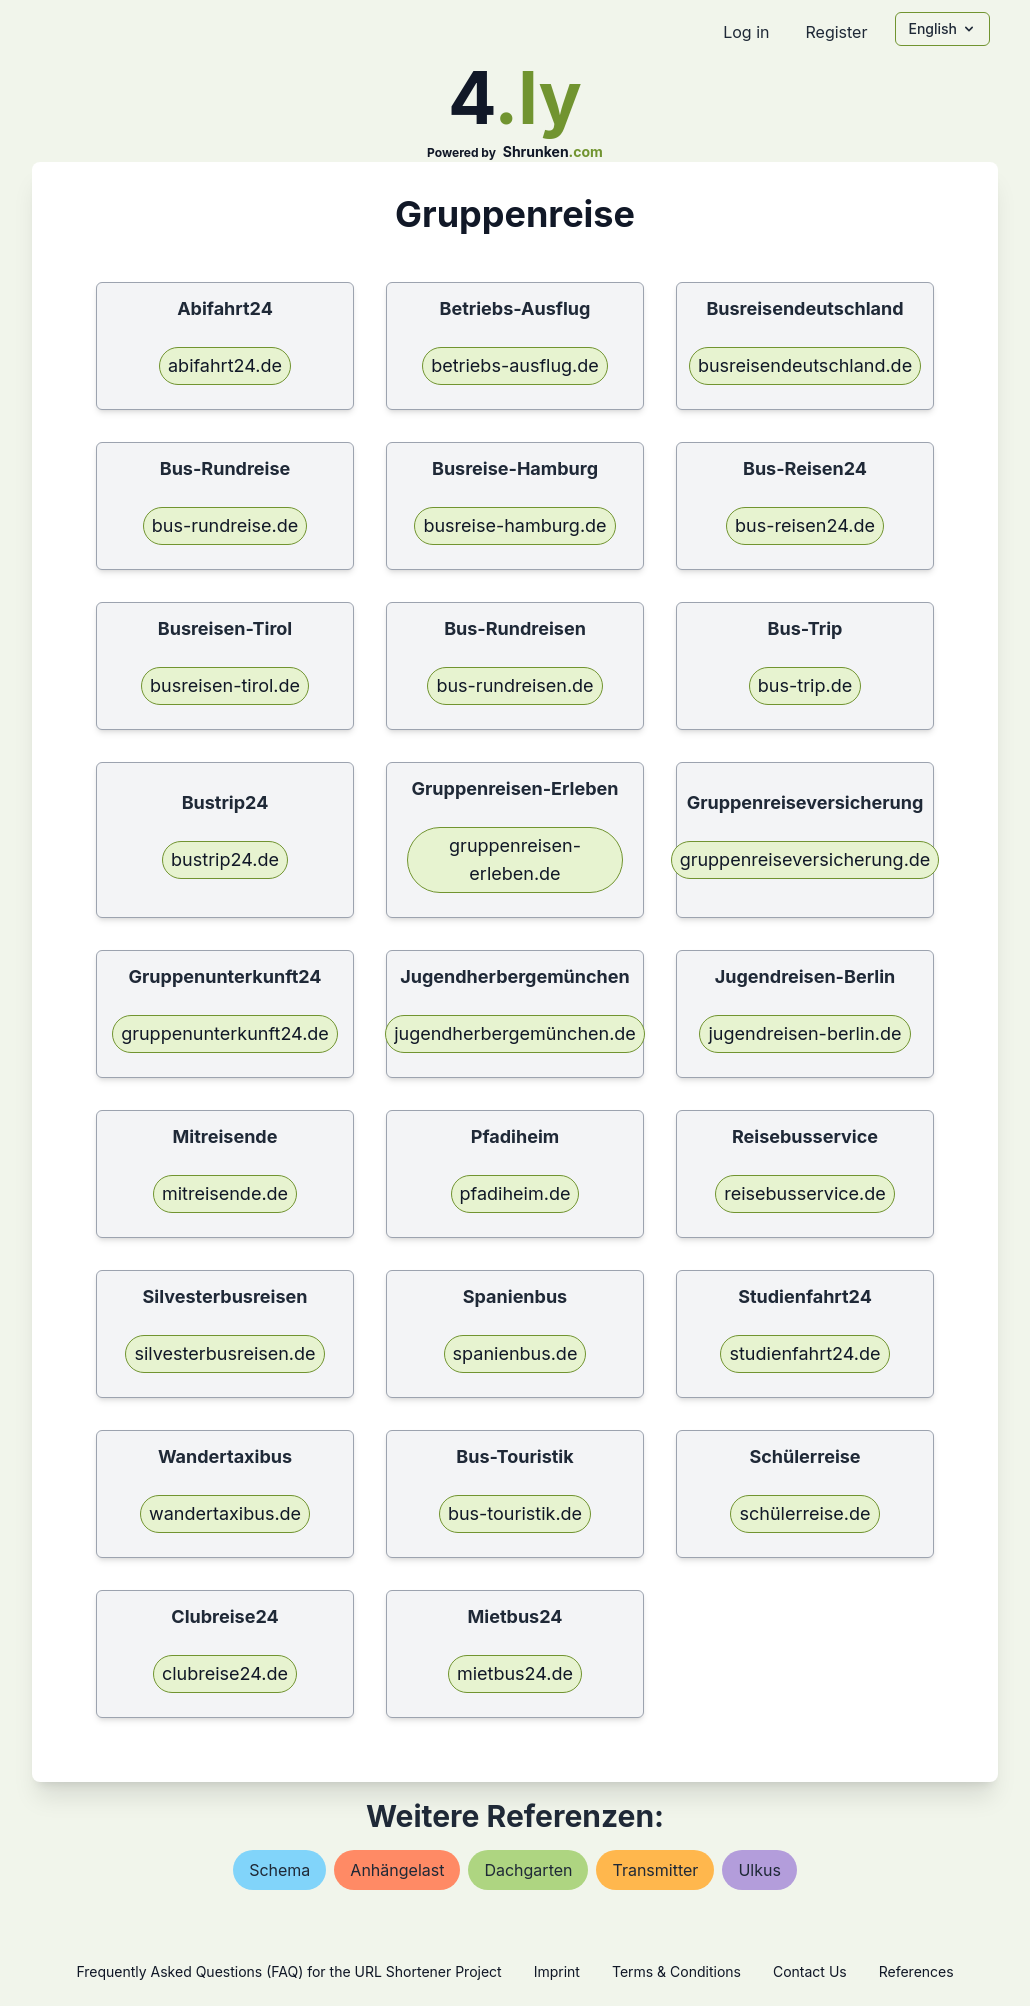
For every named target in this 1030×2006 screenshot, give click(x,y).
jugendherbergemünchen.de (515, 1033)
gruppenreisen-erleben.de (515, 859)
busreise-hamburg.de (514, 525)
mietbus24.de (515, 1673)
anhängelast (397, 1870)
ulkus (759, 1870)
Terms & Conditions (676, 1971)
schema (279, 1870)
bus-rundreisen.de (514, 685)
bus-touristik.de (515, 1513)
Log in (746, 32)
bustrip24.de (225, 859)
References (916, 1971)
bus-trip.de (805, 685)
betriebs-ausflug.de (515, 365)
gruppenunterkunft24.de (225, 1033)
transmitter (655, 1870)
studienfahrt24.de (804, 1353)
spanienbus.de (515, 1353)
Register (836, 32)
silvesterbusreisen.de (224, 1353)
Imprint (557, 1971)
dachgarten (528, 1870)
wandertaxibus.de (225, 1513)
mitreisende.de (225, 1193)
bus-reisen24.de (805, 525)
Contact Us (810, 1971)
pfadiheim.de (515, 1193)
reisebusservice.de (805, 1193)
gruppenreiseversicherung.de (805, 859)
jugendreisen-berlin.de (804, 1033)
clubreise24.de (225, 1673)
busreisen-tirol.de (225, 685)
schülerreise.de (804, 1513)
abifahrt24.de (225, 365)
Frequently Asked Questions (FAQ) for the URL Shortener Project (288, 1971)
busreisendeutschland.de (805, 365)
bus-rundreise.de (225, 525)
